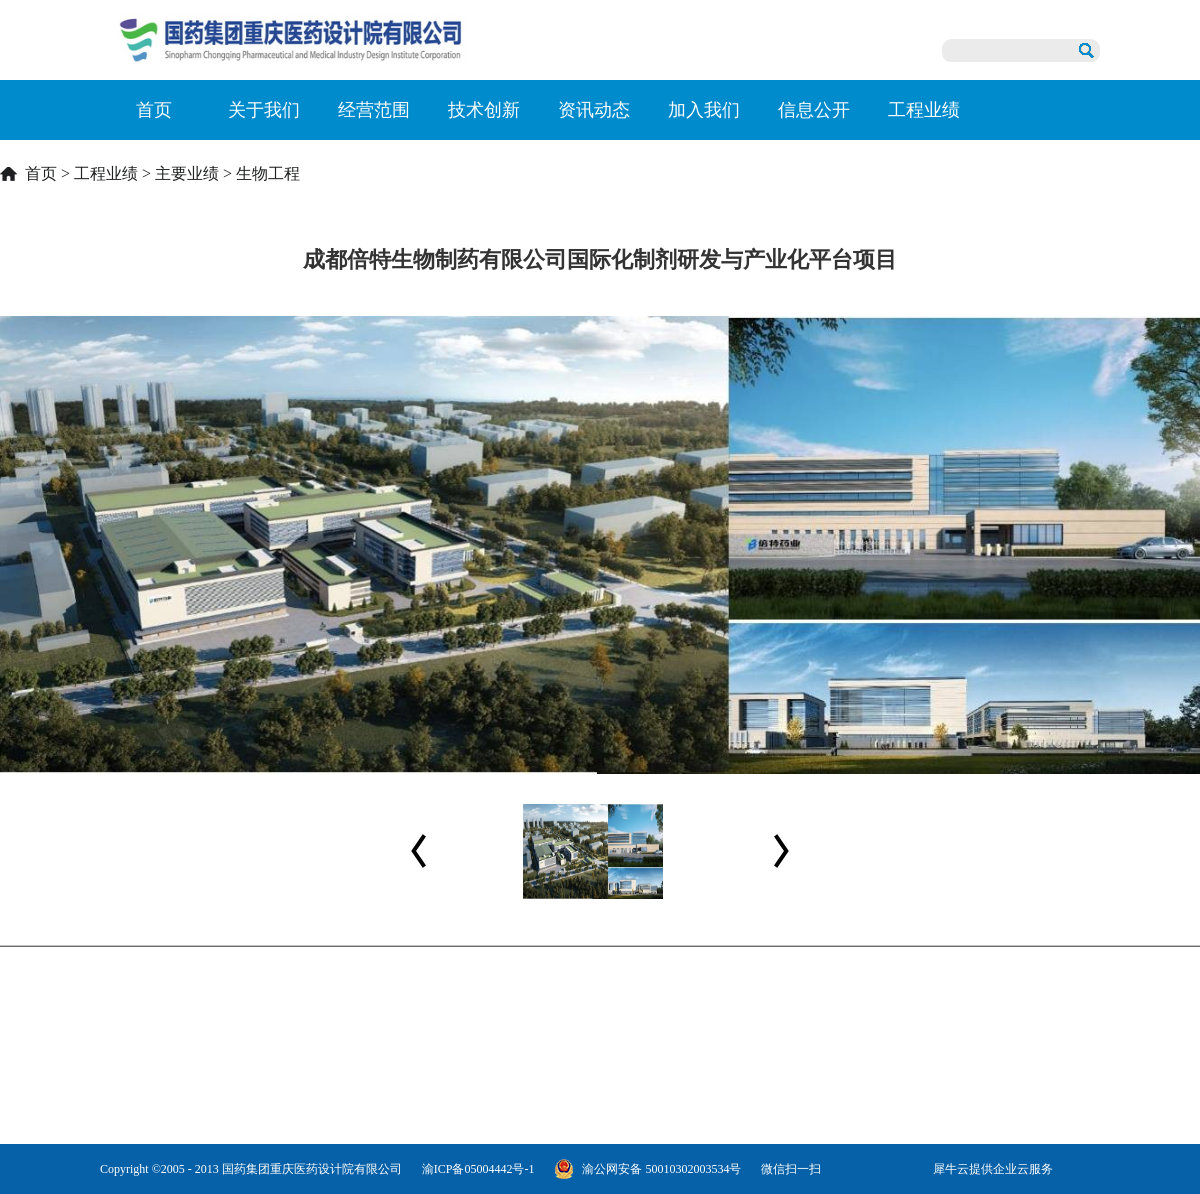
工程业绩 (106, 173)
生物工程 (268, 173)
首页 (154, 110)
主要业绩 (187, 173)
